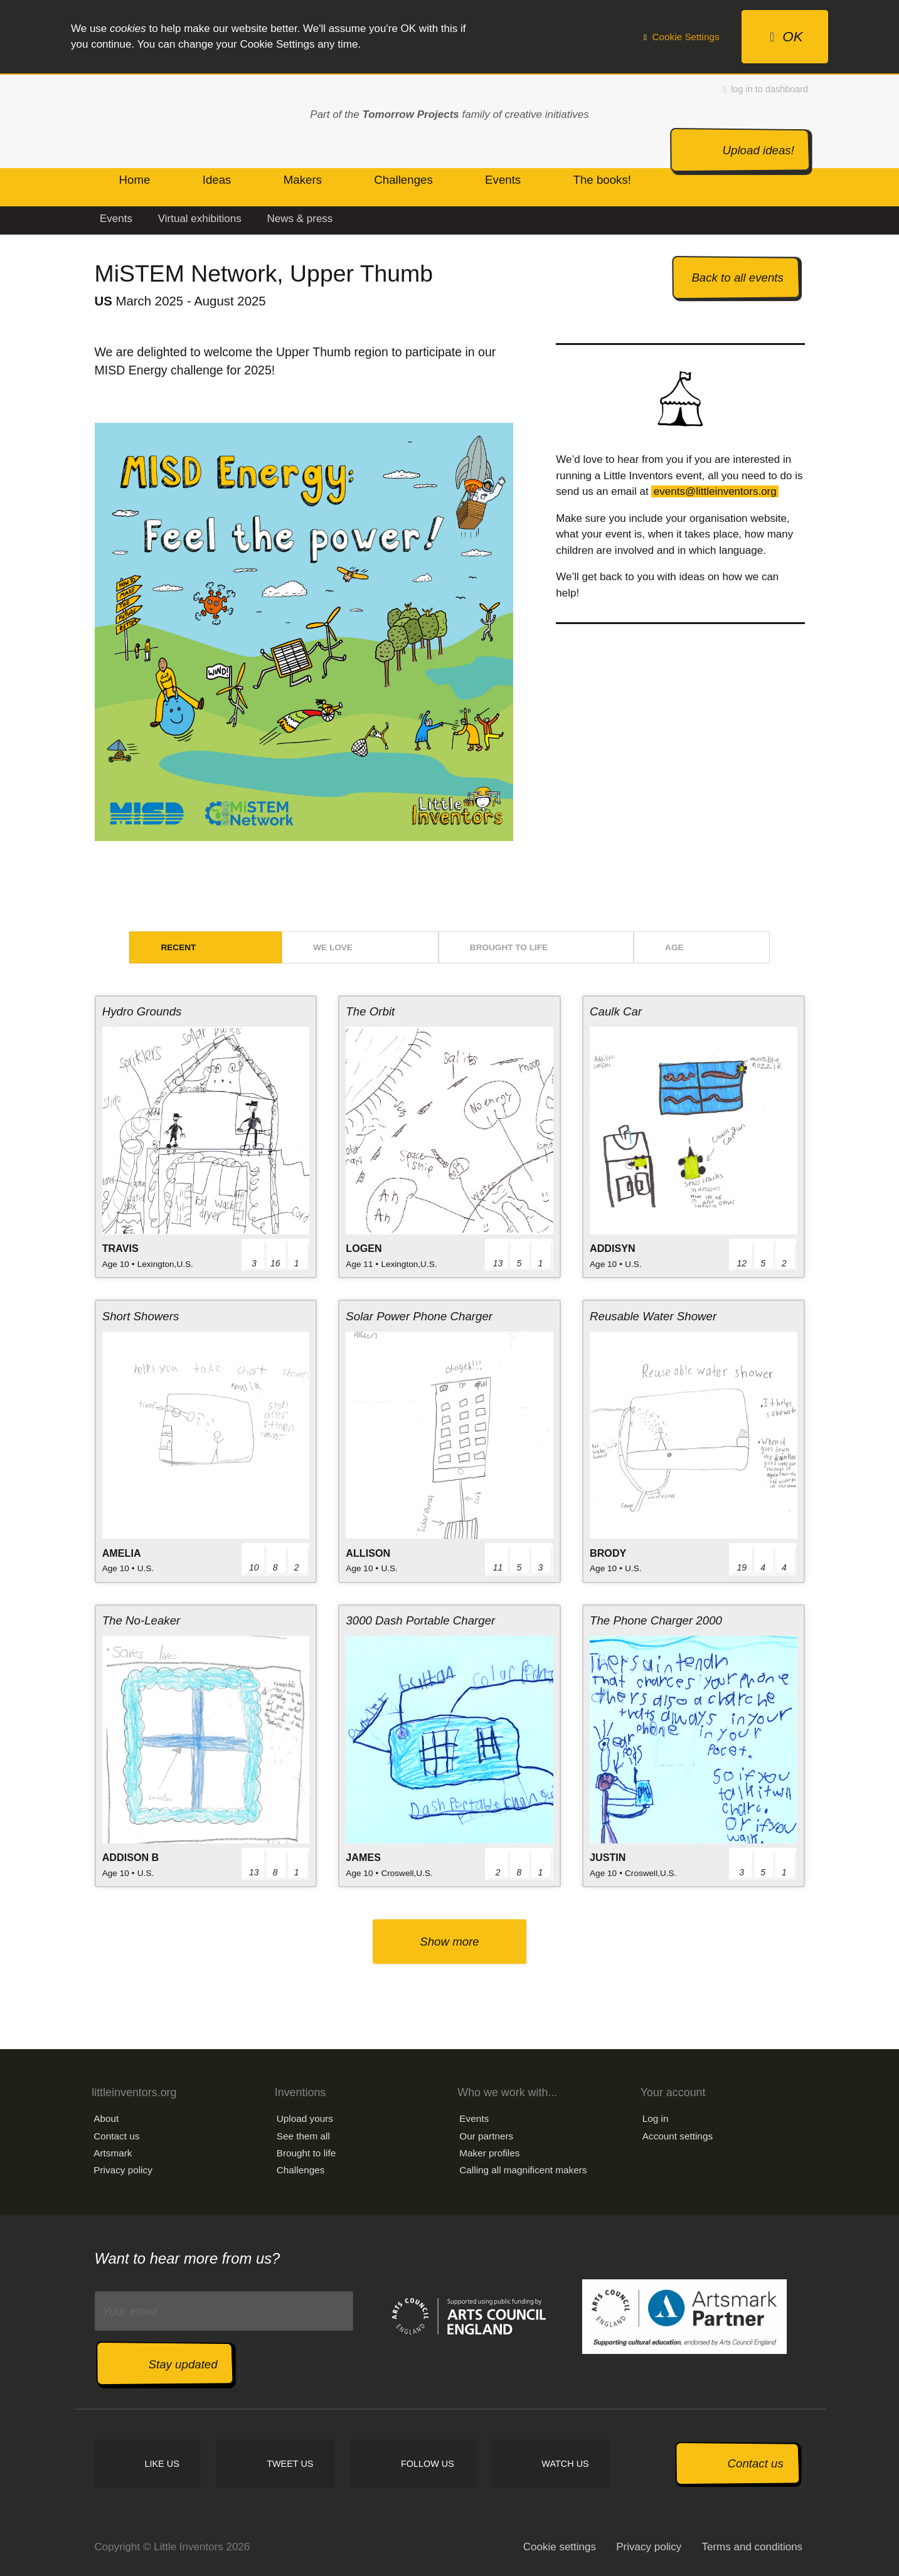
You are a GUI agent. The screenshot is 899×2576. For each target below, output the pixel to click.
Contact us (116, 2136)
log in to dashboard (766, 89)
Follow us (427, 2464)
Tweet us (290, 2464)
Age (674, 947)
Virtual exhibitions (200, 219)
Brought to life (509, 947)
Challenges (301, 2170)
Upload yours (305, 2118)
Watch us (564, 2464)
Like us (161, 2464)
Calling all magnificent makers (523, 2170)
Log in (655, 2118)
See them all (303, 2136)
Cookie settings (559, 2547)
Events (116, 219)
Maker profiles (489, 2153)
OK (786, 37)
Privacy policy (122, 2170)
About (106, 2118)
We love (333, 947)
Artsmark (112, 2153)
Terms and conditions (751, 2547)
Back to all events (737, 277)
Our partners (486, 2136)
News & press (299, 219)
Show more (449, 1941)
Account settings (677, 2136)
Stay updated (183, 2364)
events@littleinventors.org (715, 491)
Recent (178, 947)
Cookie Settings (682, 36)
